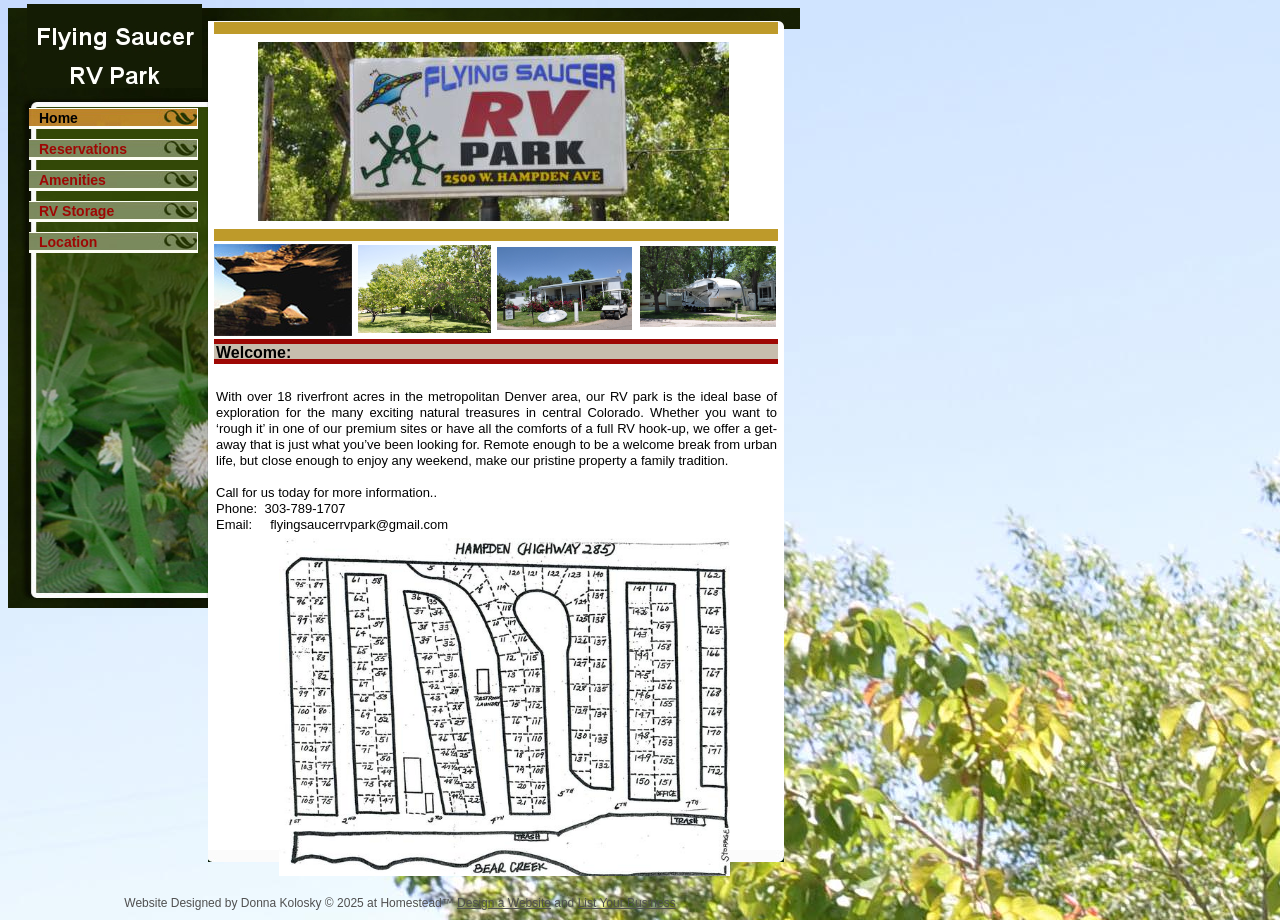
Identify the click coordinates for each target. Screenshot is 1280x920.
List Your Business (627, 903)
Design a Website (504, 903)
